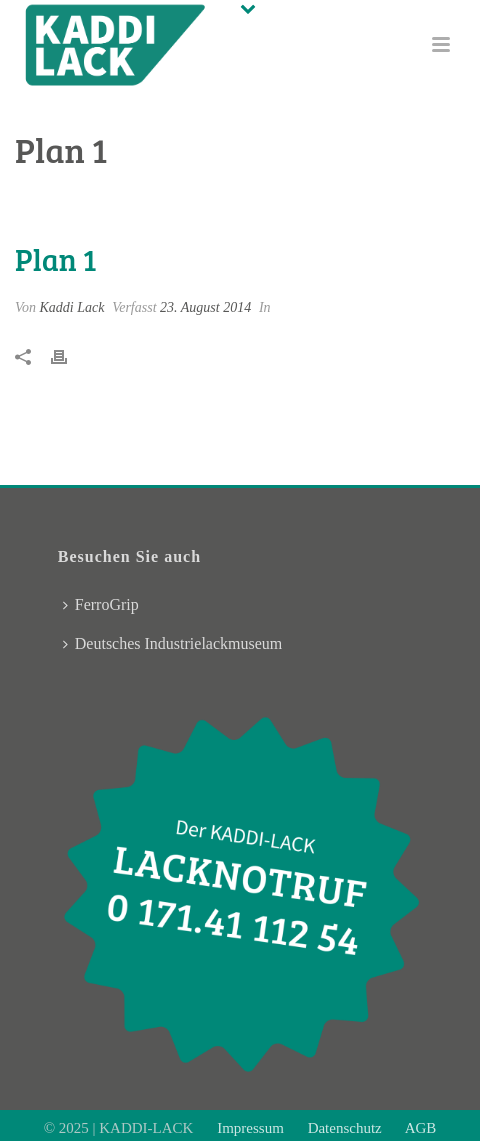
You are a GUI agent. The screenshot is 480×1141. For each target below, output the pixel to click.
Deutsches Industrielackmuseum (173, 643)
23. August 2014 (205, 307)
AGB (419, 1128)
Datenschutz (345, 1128)
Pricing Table (236, 201)
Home (170, 201)
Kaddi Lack (72, 307)
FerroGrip (101, 604)
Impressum (252, 1128)
